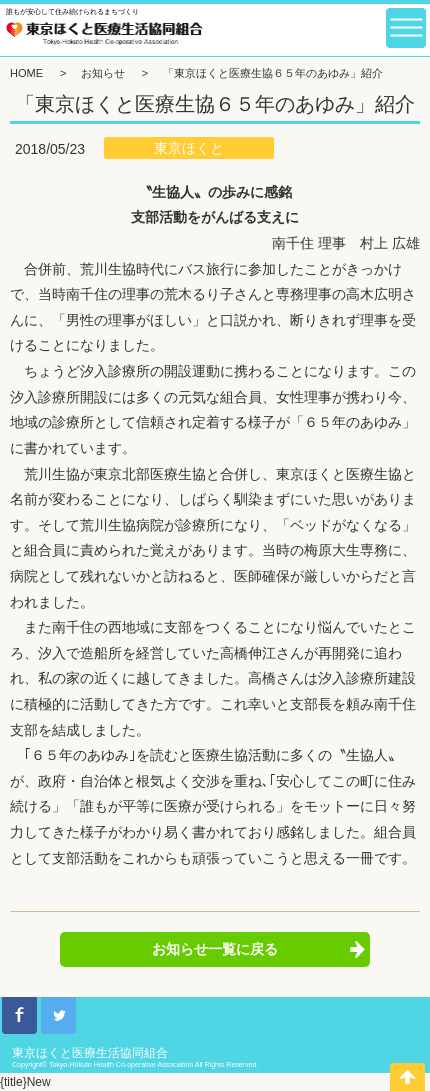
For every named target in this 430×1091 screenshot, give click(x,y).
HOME (26, 73)
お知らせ (103, 73)
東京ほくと (189, 148)
